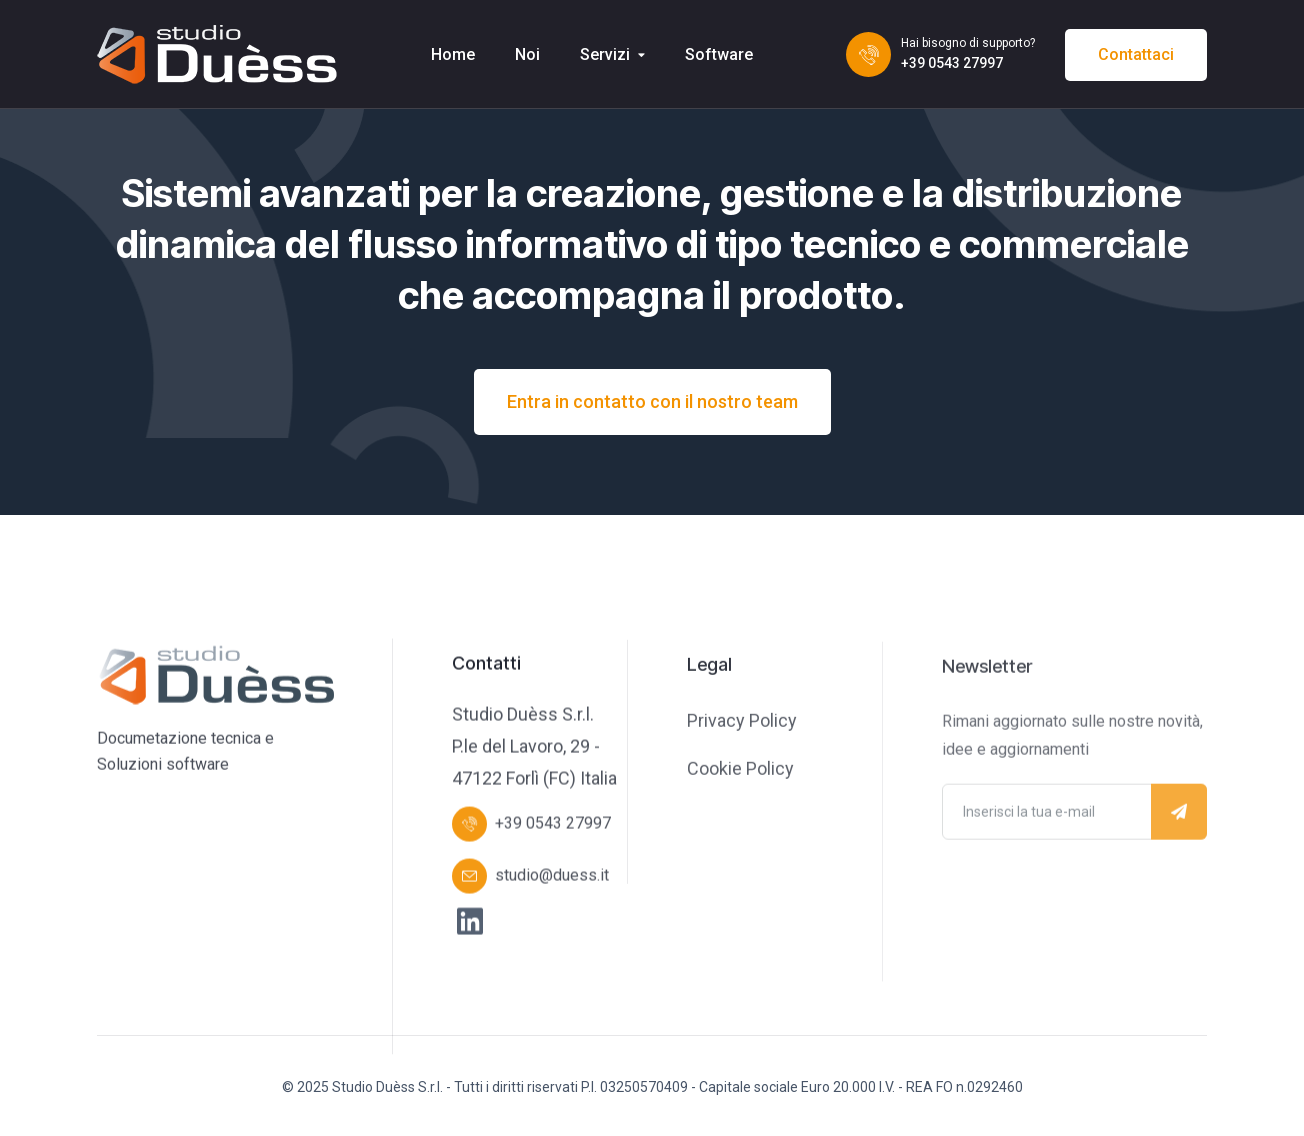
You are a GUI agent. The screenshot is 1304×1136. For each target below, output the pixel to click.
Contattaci (1136, 54)
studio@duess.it (552, 876)
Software (719, 54)
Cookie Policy (740, 770)
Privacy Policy (742, 722)
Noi (527, 54)
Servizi (605, 54)
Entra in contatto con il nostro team (652, 401)
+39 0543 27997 (952, 63)
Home (453, 54)
